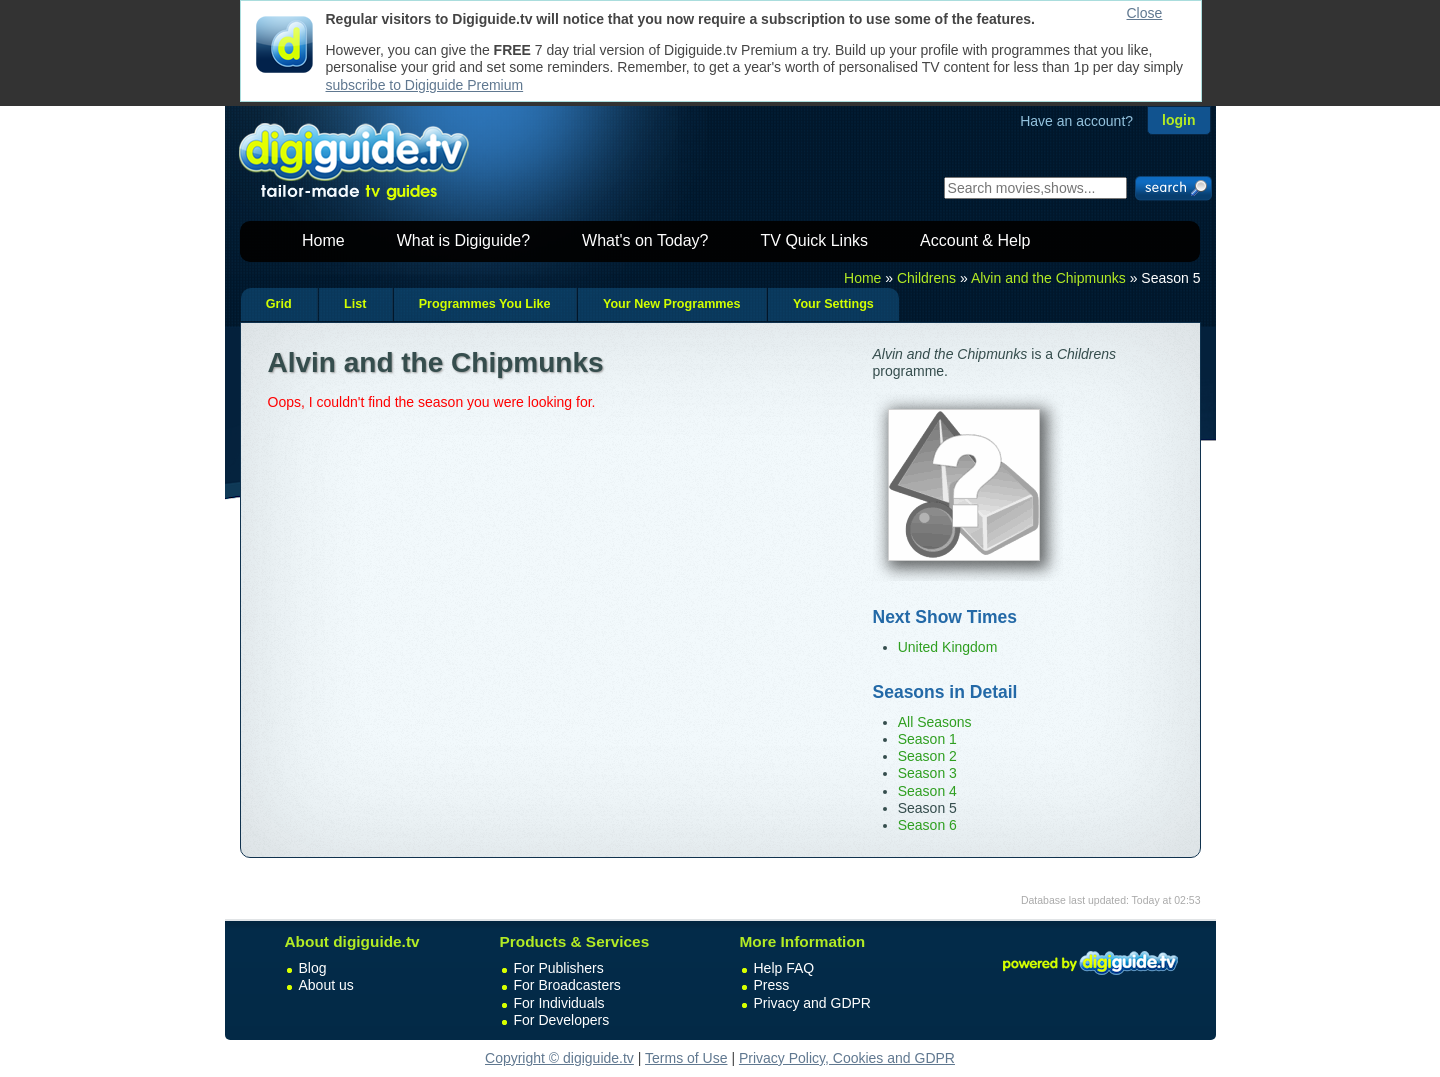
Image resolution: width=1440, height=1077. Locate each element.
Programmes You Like (485, 304)
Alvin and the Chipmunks (1048, 278)
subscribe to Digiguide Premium (425, 85)
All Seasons (935, 722)
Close (1145, 13)
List (355, 304)
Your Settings (833, 304)
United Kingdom (948, 647)
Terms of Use (686, 1058)
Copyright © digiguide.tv (559, 1058)
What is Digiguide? (463, 240)
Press (772, 985)
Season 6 (927, 825)
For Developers (562, 1020)
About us (326, 985)
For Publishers (559, 968)
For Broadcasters (567, 985)
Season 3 (927, 773)
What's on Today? (645, 240)
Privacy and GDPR (812, 1003)
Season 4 (927, 791)
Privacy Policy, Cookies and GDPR (847, 1058)
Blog (313, 968)
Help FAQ (784, 968)
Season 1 (927, 739)
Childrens (926, 278)
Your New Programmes (672, 304)
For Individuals (559, 1003)
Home (323, 240)
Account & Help (975, 240)
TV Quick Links (814, 240)
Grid (279, 304)
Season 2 (927, 756)
